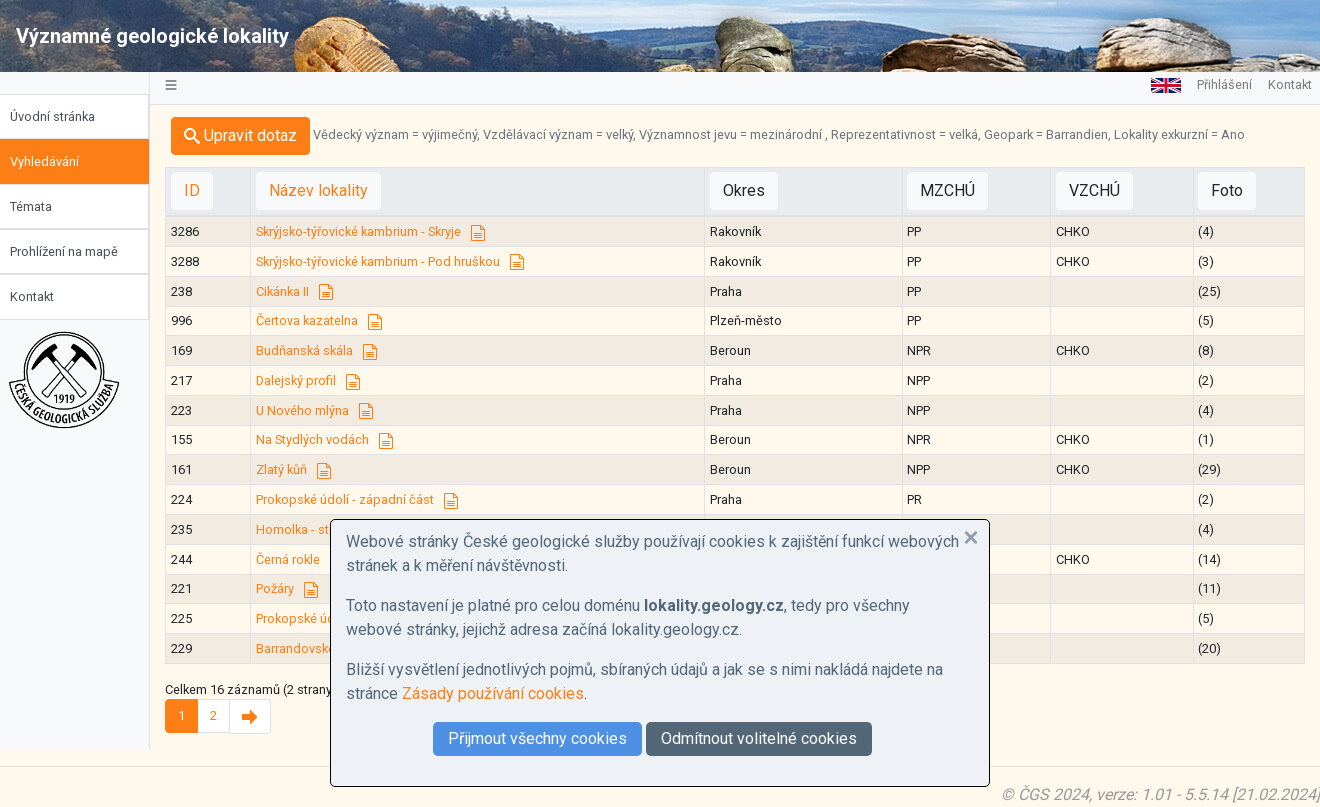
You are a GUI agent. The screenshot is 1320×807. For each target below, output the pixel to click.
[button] (971, 538)
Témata (42, 206)
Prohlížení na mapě (75, 251)
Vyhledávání (55, 161)
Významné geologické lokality (152, 36)
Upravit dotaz (251, 135)
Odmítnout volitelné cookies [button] (759, 738)
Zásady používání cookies (493, 693)
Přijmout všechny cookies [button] (537, 738)
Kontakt (43, 296)
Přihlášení (1224, 84)
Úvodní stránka (63, 116)
